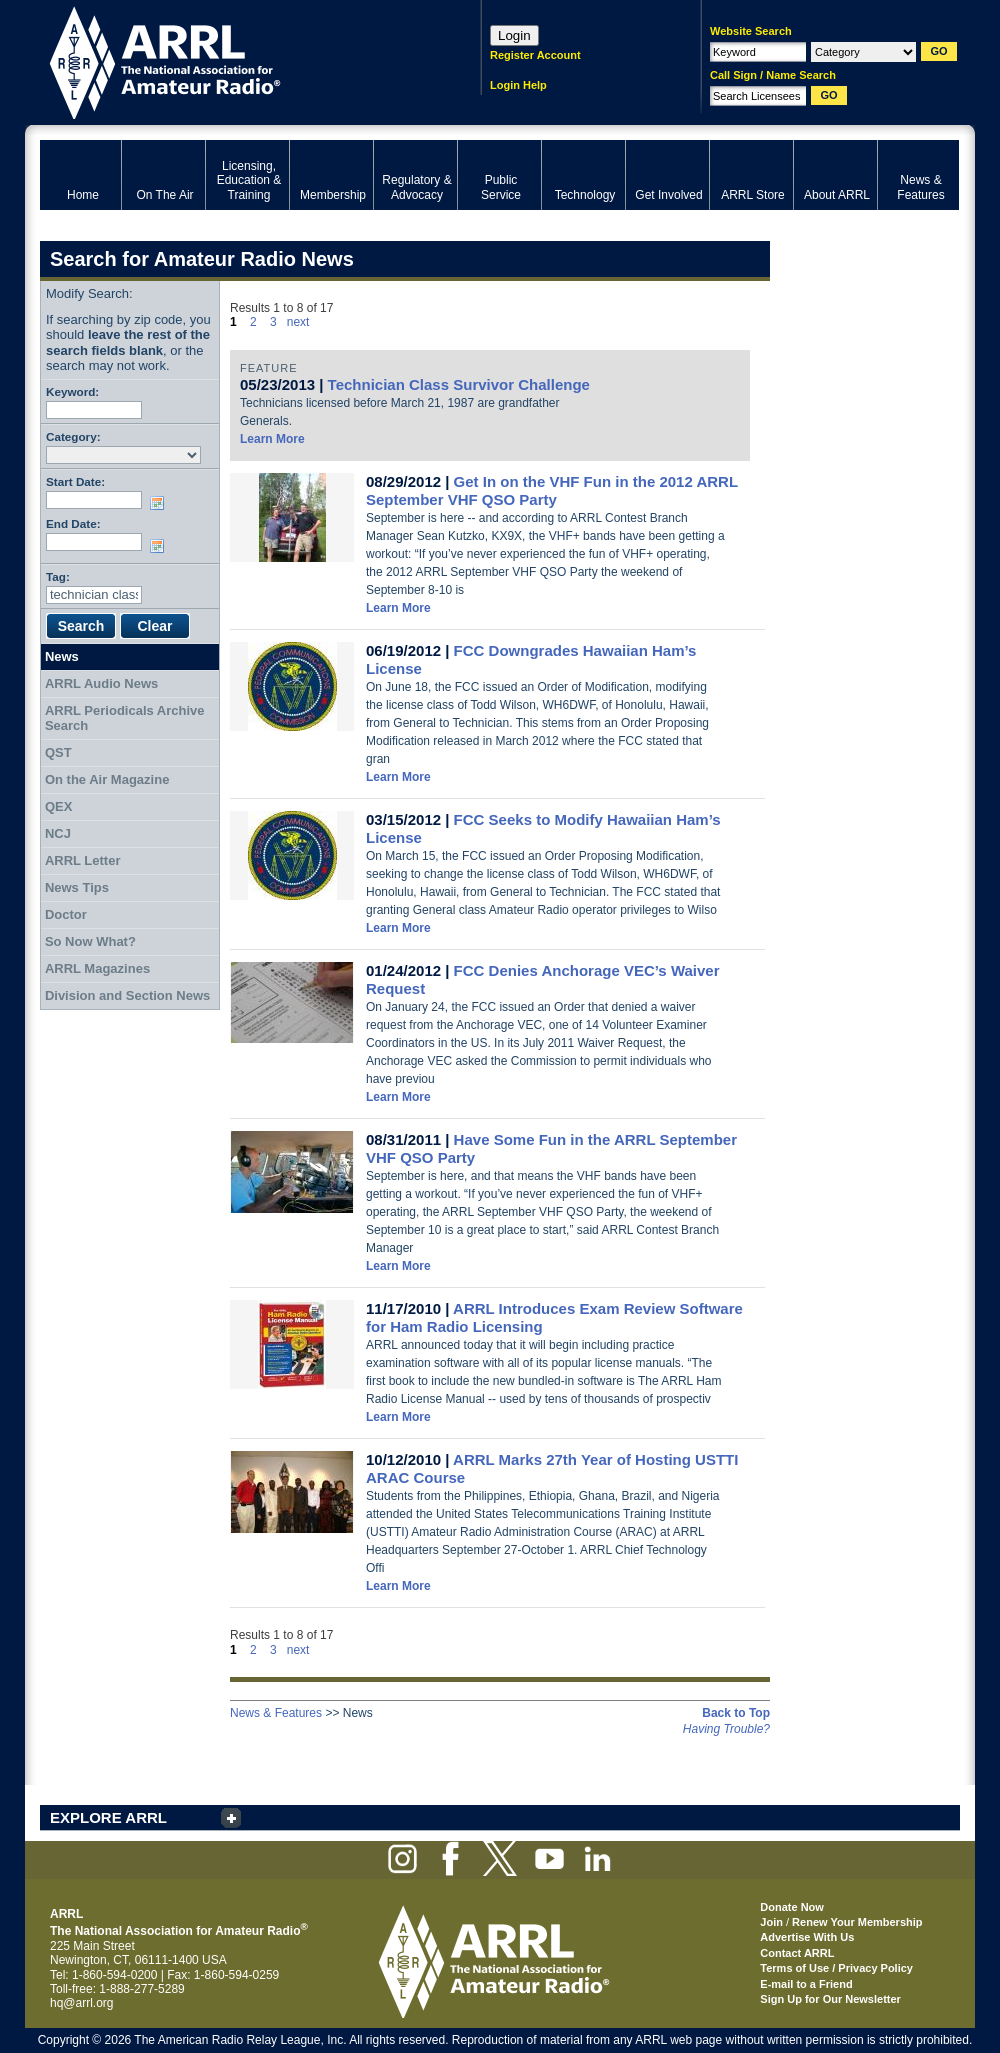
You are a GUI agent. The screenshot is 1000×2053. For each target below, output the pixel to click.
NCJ (58, 833)
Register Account (535, 55)
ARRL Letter (83, 860)
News (62, 656)
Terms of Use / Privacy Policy (836, 1968)
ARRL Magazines (97, 968)
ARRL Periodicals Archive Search (125, 718)
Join (771, 1922)
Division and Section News (127, 995)
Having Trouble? (726, 1729)
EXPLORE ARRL (108, 1817)
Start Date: (75, 481)
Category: (73, 436)
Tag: (58, 576)
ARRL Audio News (101, 683)
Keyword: (72, 391)
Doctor (66, 914)
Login (514, 35)
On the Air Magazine (107, 779)
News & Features (276, 1713)
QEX (58, 806)
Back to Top (736, 1713)
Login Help (518, 85)
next (298, 322)
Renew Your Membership (857, 1922)
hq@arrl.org (82, 2003)
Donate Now (792, 1907)
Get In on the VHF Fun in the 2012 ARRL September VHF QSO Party (552, 490)
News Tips (77, 887)
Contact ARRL (797, 1953)
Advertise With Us (807, 1937)
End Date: (73, 523)
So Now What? (90, 941)
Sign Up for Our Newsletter (830, 1999)
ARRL (234, 60)
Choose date (161, 503)
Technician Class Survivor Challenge (459, 384)
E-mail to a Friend (806, 1984)
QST (58, 752)
